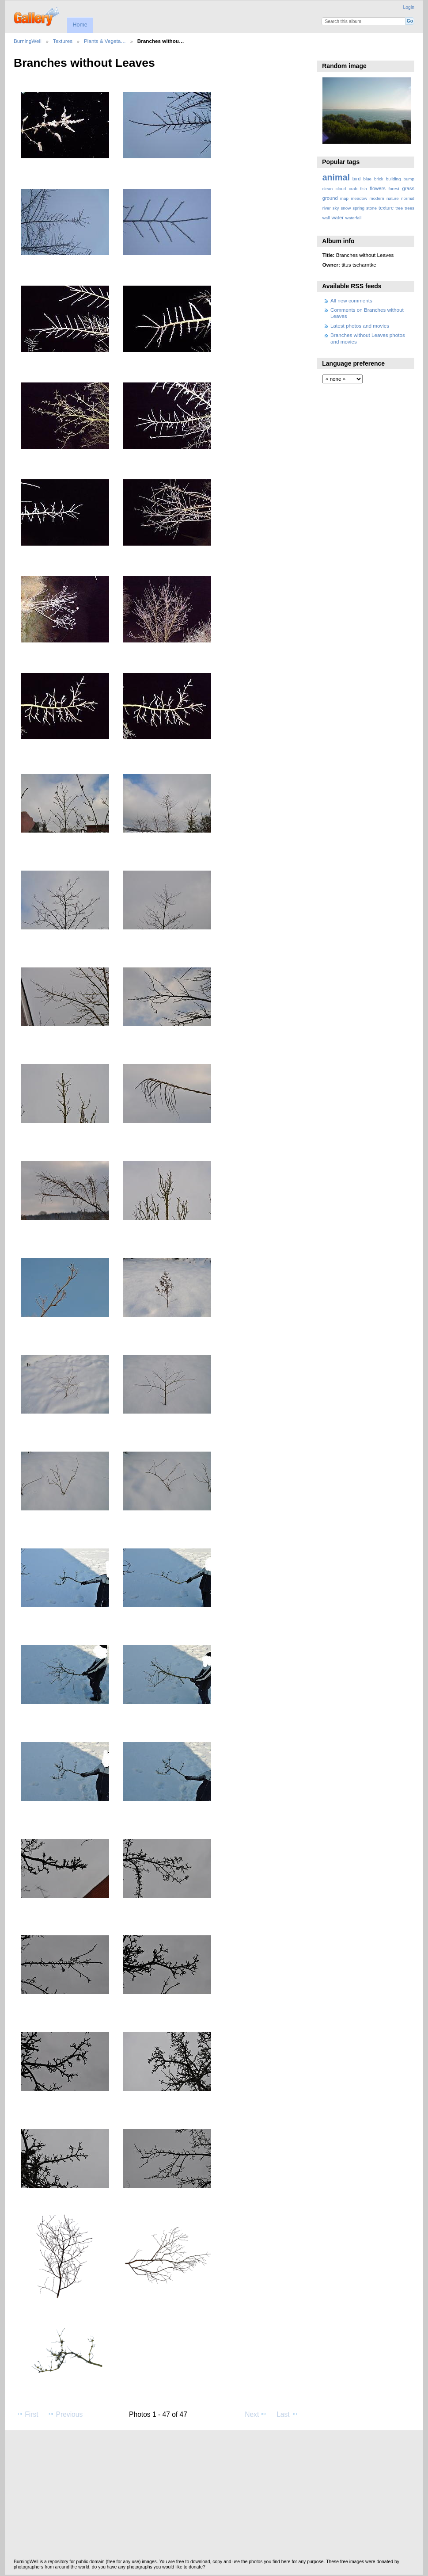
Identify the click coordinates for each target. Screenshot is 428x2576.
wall (326, 217)
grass (408, 188)
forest (393, 188)
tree (399, 208)
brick (378, 178)
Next (256, 2414)
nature (392, 198)
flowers (378, 188)
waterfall (353, 217)
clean (327, 188)
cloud (341, 188)
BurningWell (28, 41)
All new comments (351, 300)
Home (79, 25)
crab (353, 188)
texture (386, 207)
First (27, 2414)
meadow (359, 198)
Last (287, 2414)
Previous (65, 2414)
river (326, 208)
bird (356, 178)
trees (409, 208)
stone (371, 208)
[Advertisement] (214, 2497)
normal (407, 198)
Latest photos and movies (359, 326)
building (393, 178)
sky (336, 208)
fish (363, 188)
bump (408, 178)
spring (358, 208)
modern (376, 198)
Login (408, 7)
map (344, 198)
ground (330, 198)
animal (336, 177)
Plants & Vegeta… (105, 41)
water (338, 217)
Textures (62, 41)
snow (346, 208)
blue (368, 178)
